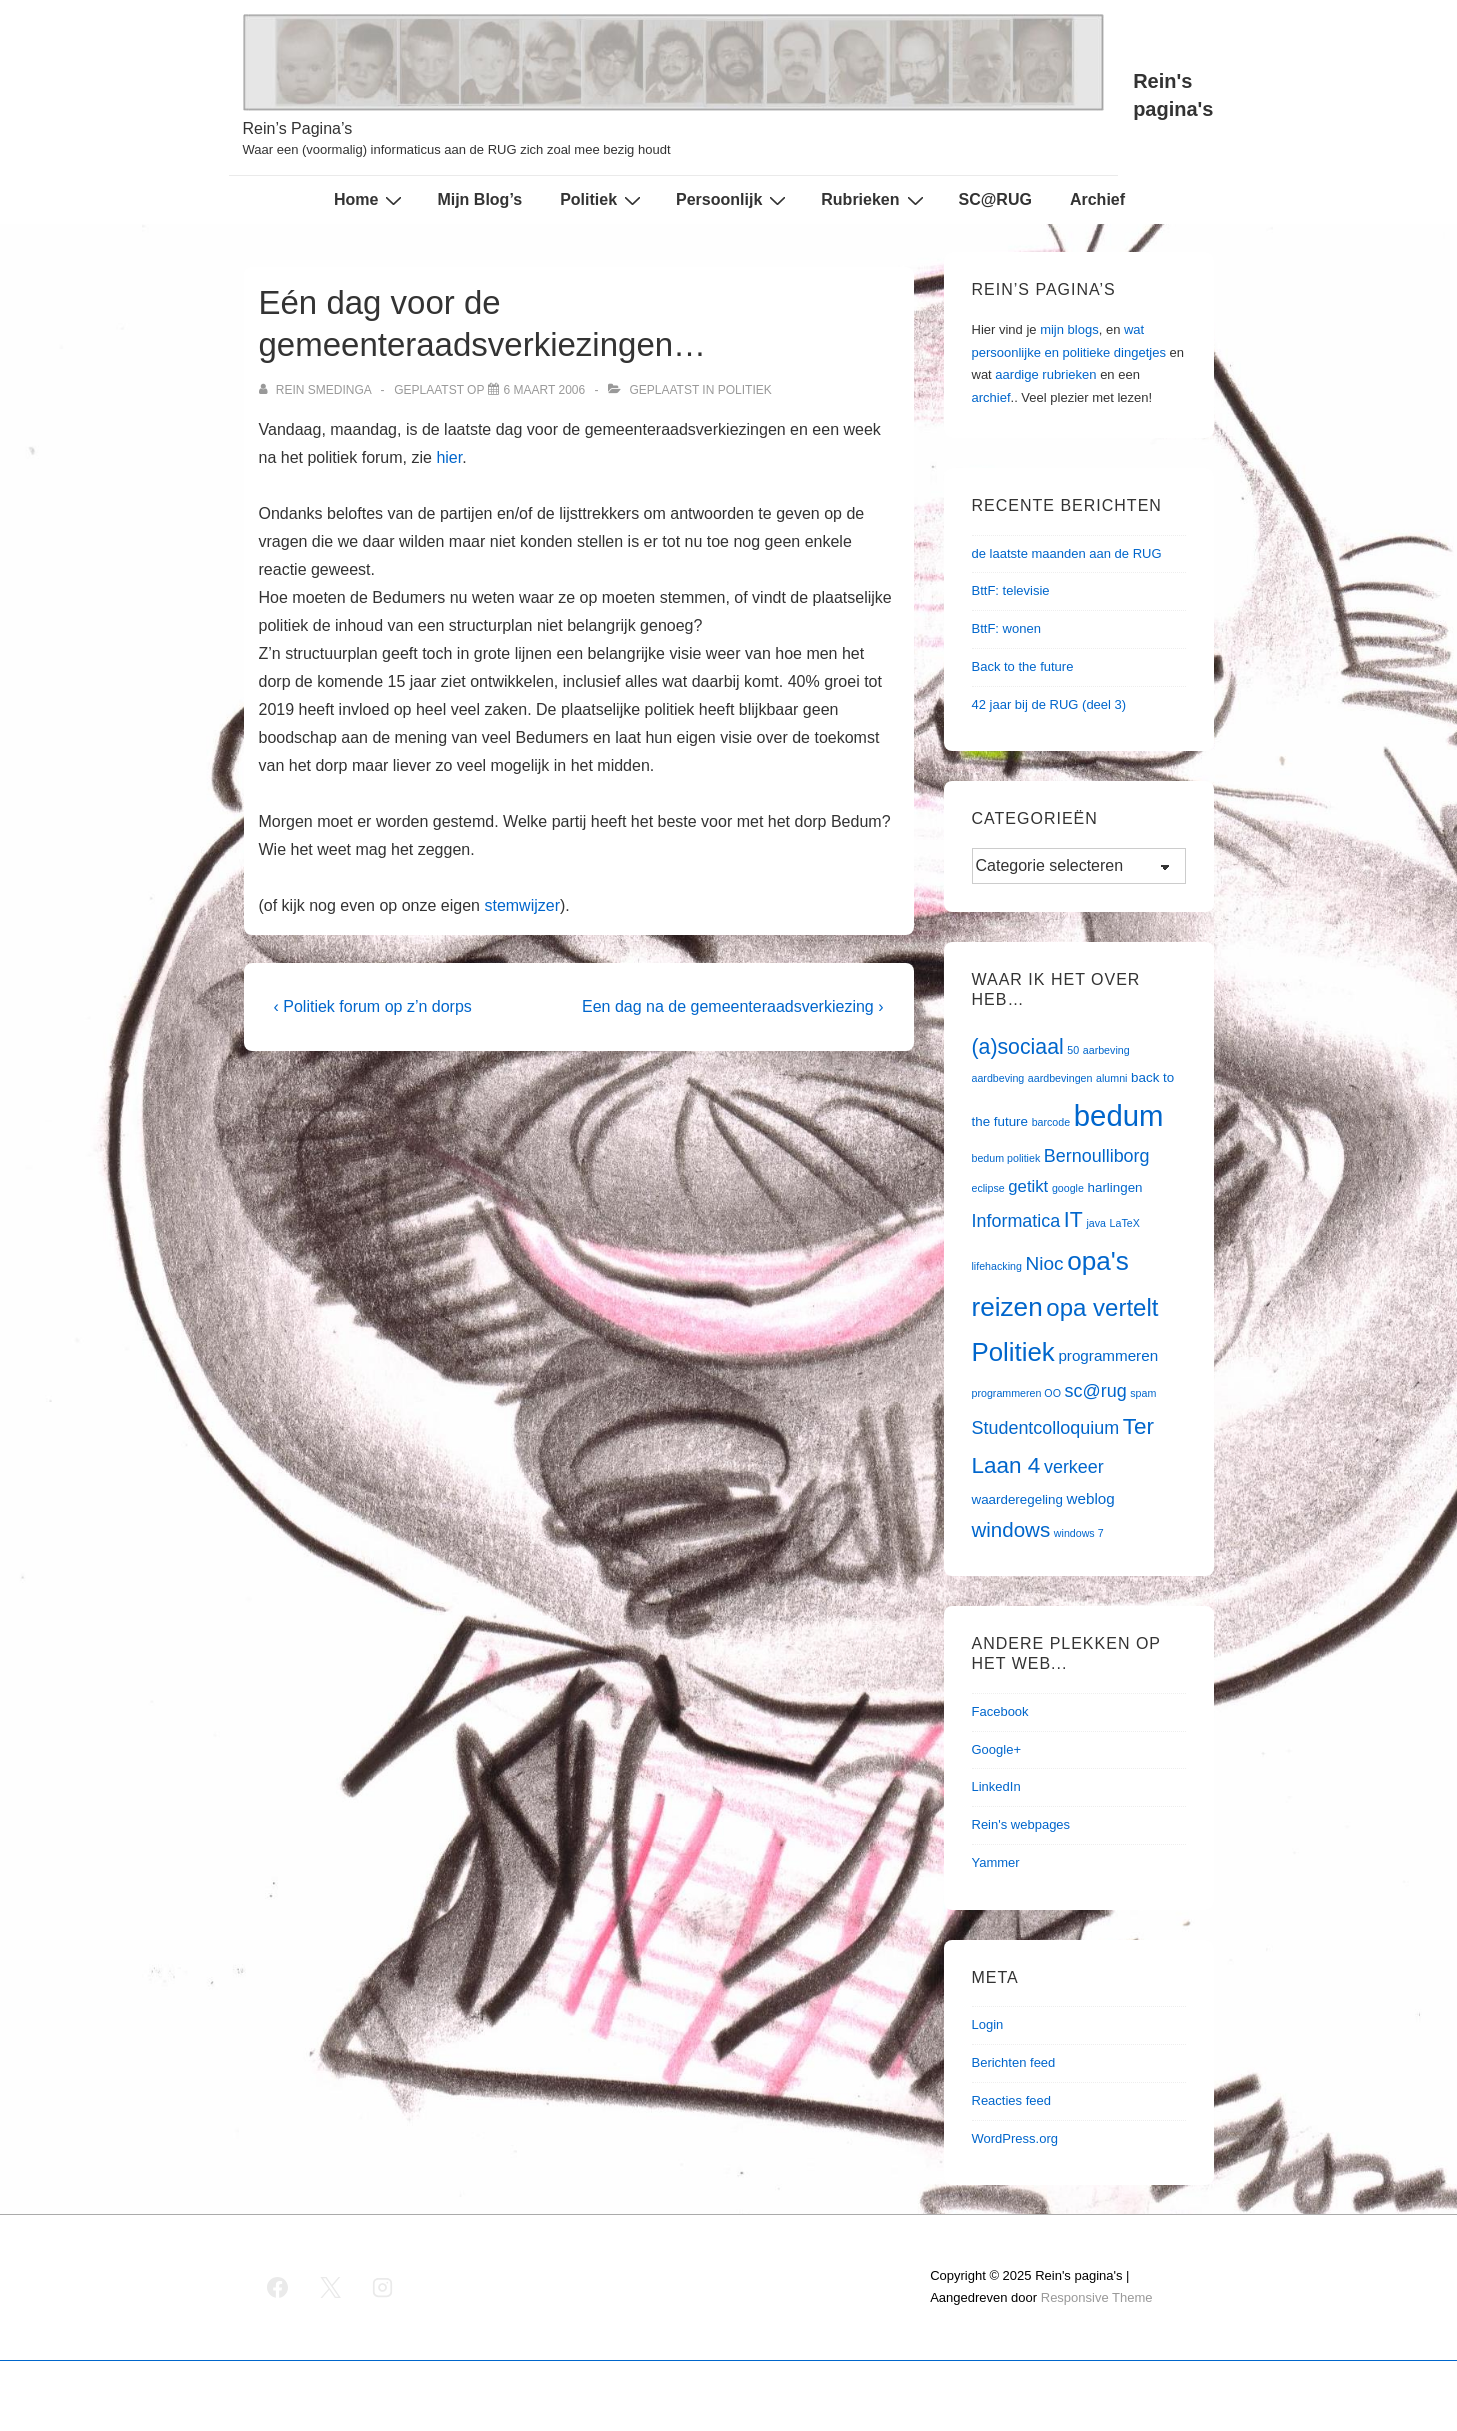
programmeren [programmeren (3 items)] (1108, 1355)
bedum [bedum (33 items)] (1119, 1115)
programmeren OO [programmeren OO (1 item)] (1016, 1393)
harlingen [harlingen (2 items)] (1115, 1187)
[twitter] (330, 2287)
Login (988, 2024)
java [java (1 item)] (1096, 1223)
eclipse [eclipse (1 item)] (988, 1188)
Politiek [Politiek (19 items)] (1013, 1352)
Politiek (603, 200)
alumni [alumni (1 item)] (1111, 1078)
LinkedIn (996, 1786)
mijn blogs (1069, 329)
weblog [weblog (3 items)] (1091, 1498)
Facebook (1000, 1711)
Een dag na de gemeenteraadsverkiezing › (733, 1006)
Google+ (997, 1749)
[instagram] (383, 2287)
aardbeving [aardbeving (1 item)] (998, 1078)
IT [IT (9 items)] (1073, 1220)
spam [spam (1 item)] (1143, 1393)
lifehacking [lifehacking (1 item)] (997, 1266)
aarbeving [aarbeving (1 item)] (1106, 1050)
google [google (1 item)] (1068, 1188)
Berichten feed (1014, 2062)
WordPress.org (1015, 2138)
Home (370, 200)
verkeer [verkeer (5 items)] (1074, 1467)
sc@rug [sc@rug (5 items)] (1096, 1391)
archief (991, 397)
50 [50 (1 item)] (1073, 1050)
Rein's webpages (1021, 1824)
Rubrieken (874, 200)
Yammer (996, 1862)
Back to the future (1023, 666)
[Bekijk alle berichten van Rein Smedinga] (317, 390)
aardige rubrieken (1045, 374)
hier (449, 457)
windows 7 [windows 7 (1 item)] (1079, 1533)
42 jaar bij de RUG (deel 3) (1049, 704)
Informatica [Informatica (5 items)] (1016, 1221)
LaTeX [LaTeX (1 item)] (1125, 1223)
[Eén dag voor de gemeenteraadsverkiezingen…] (545, 390)
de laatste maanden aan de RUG (1067, 553)
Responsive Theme (1097, 2297)
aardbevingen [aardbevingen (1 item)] (1060, 1078)
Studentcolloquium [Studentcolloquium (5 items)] (1046, 1428)
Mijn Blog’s (479, 199)
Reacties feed (1012, 2100)
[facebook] (278, 2287)
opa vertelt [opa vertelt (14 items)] (1102, 1307)
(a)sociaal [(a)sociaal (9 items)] (1018, 1047)
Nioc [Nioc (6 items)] (1044, 1263)
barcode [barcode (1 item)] (1051, 1122)
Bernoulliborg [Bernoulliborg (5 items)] (1097, 1156)
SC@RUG (995, 199)
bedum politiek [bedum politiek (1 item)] (1006, 1158)
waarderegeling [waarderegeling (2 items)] (1017, 1499)
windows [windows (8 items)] (1011, 1529)
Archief (1097, 199)
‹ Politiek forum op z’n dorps (373, 1006)
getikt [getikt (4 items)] (1028, 1186)
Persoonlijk (733, 200)
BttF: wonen (1006, 628)
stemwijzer (522, 905)
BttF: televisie (1011, 590)
